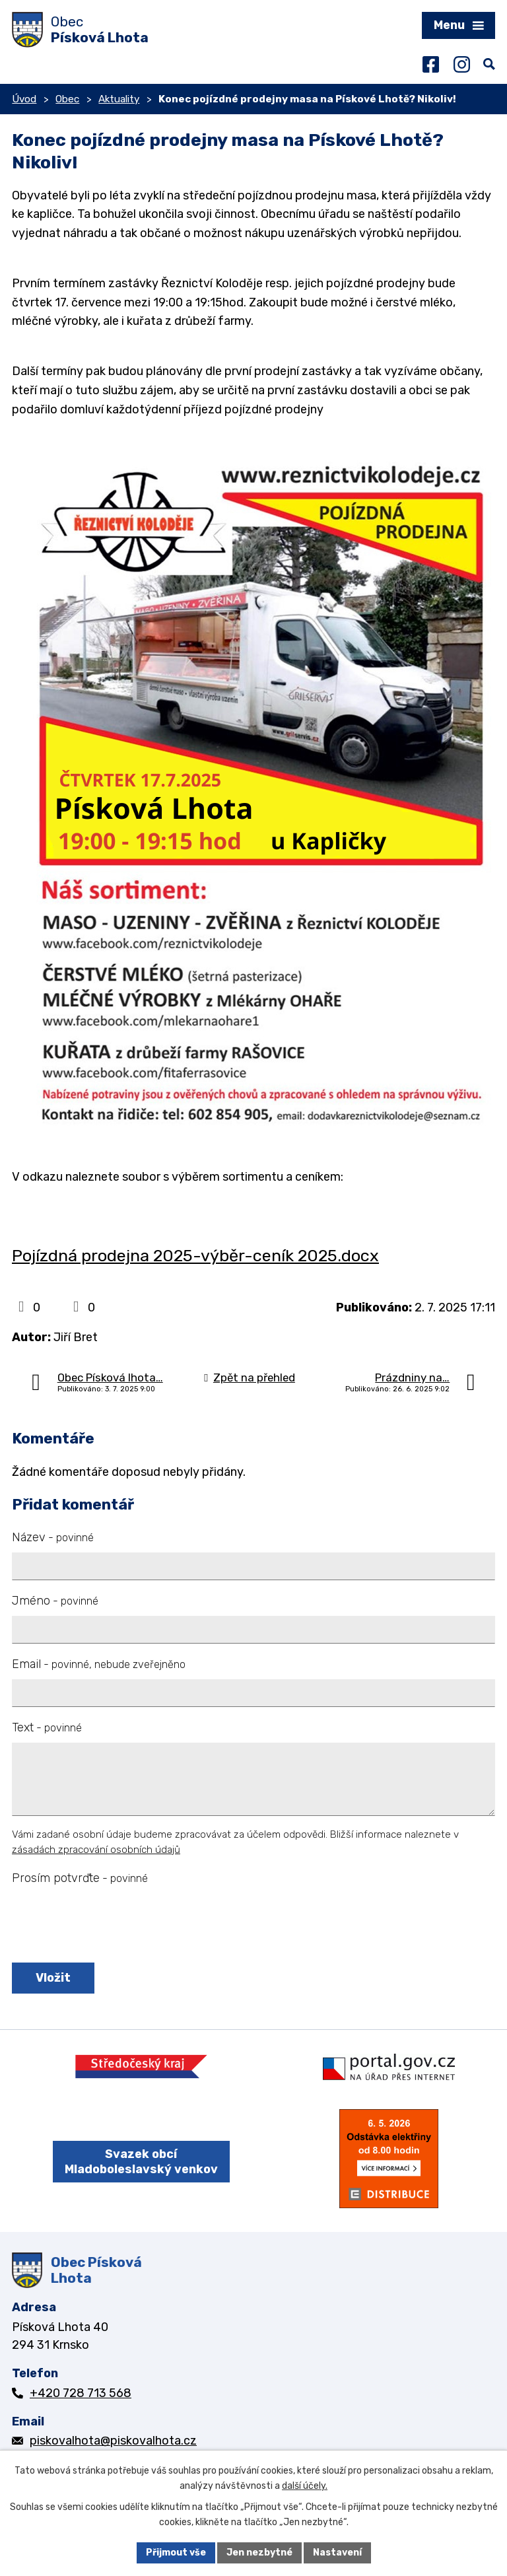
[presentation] (109, 1925)
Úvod (24, 99)
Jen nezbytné (259, 2552)
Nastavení (337, 2552)
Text (47, 1727)
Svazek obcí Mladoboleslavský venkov (141, 2161)
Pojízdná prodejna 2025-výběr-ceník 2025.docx (195, 1255)
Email (99, 1664)
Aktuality (118, 99)
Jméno (55, 1600)
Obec (67, 99)
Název (53, 1537)
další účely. (304, 2485)
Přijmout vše (176, 2552)
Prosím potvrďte (80, 1878)
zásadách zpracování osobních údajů (96, 1850)
